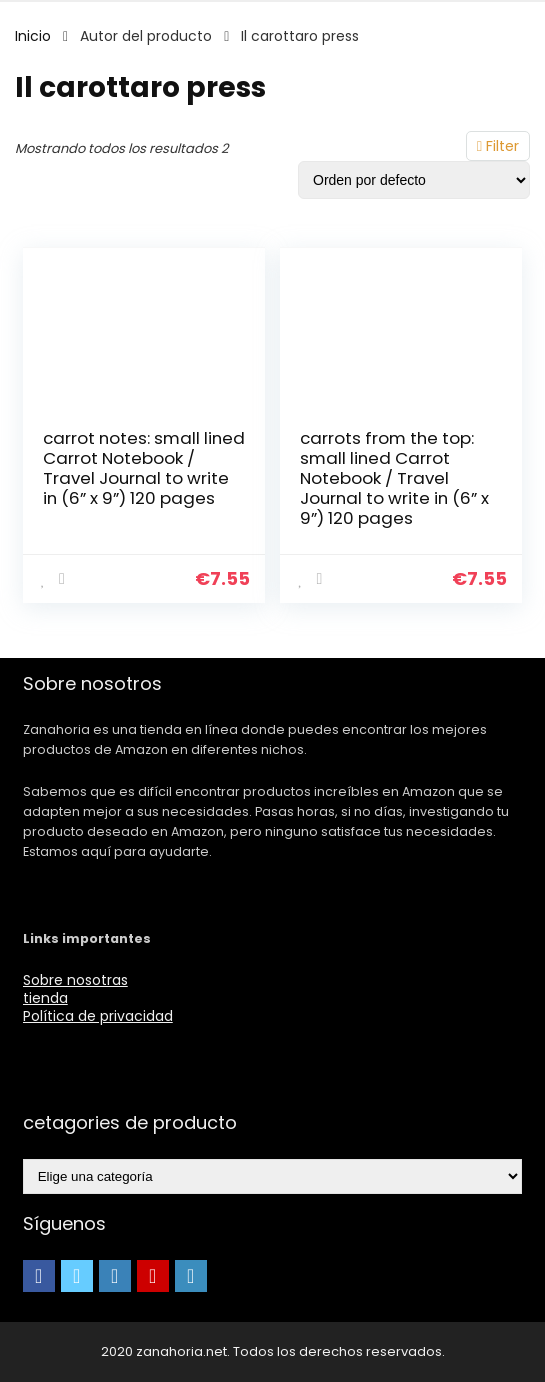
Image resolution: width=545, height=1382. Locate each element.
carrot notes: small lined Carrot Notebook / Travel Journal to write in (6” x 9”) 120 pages (144, 468)
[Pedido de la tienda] (414, 180)
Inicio (33, 36)
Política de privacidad (98, 1016)
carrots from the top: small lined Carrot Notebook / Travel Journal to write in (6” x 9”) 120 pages (394, 478)
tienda (45, 998)
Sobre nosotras (75, 980)
